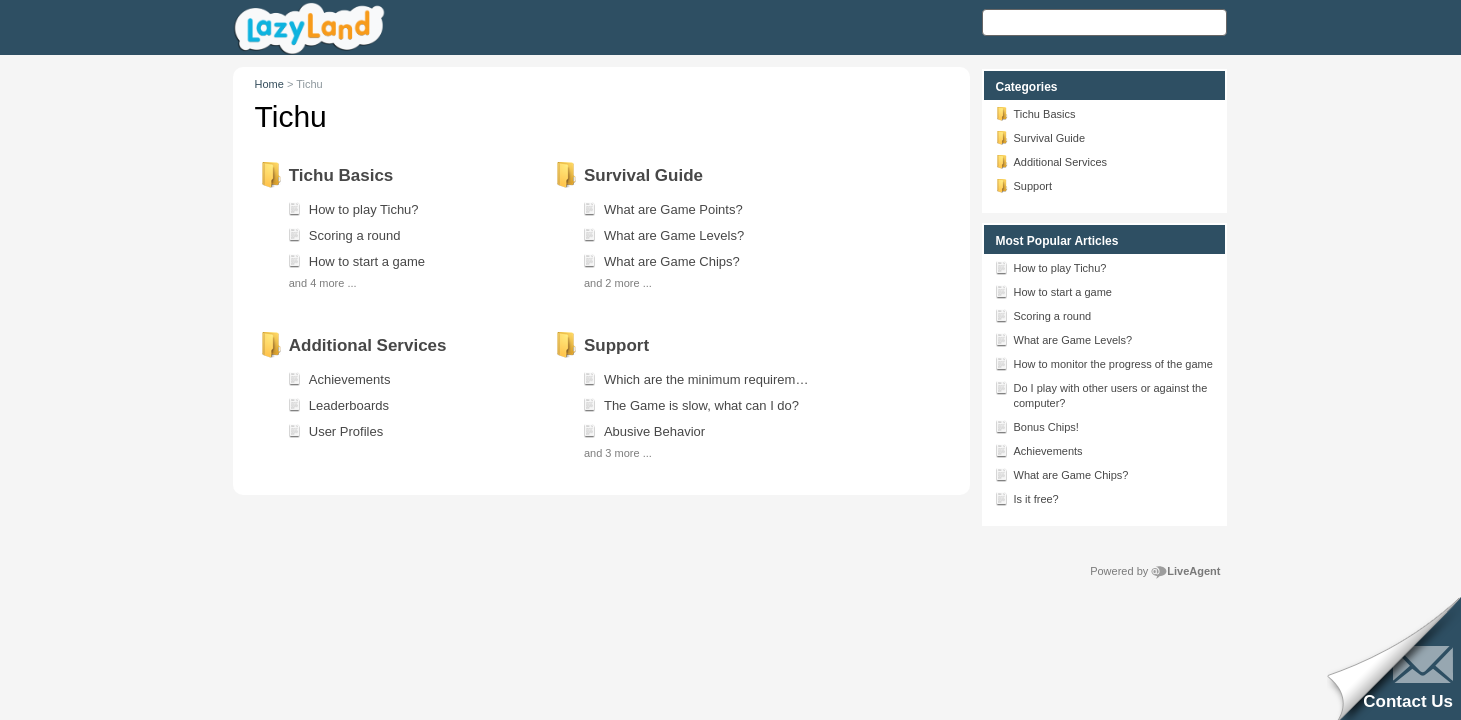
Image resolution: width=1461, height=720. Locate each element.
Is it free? (1026, 498)
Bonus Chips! (1036, 426)
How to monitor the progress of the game (1103, 363)
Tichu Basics (1035, 113)
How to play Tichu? (1050, 267)
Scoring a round (1043, 315)
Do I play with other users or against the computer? (1101, 394)
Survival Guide (1040, 137)
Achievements (1038, 450)
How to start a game (1053, 291)
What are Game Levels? (1063, 339)
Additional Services (1051, 161)
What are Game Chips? (1061, 474)
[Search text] (1104, 22)
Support (1023, 185)
